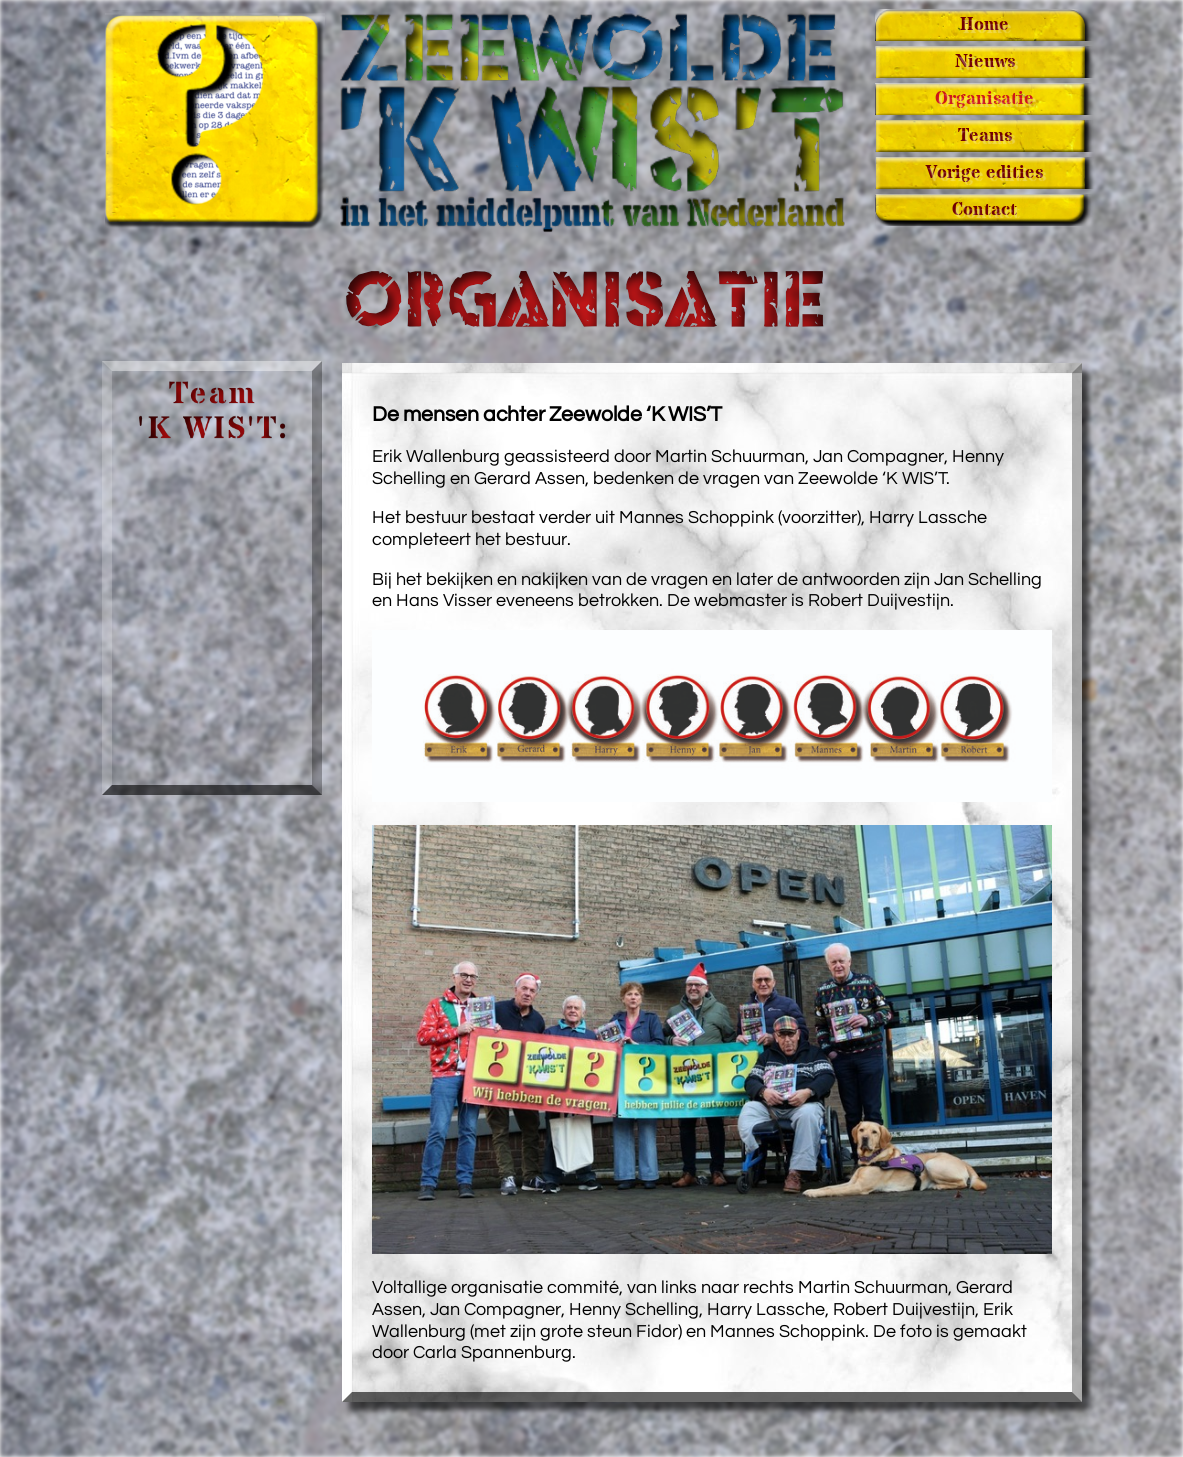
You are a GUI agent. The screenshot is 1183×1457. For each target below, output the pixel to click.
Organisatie (984, 99)
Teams (985, 136)
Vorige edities (984, 173)
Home (984, 25)
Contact (984, 210)
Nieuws (985, 62)
